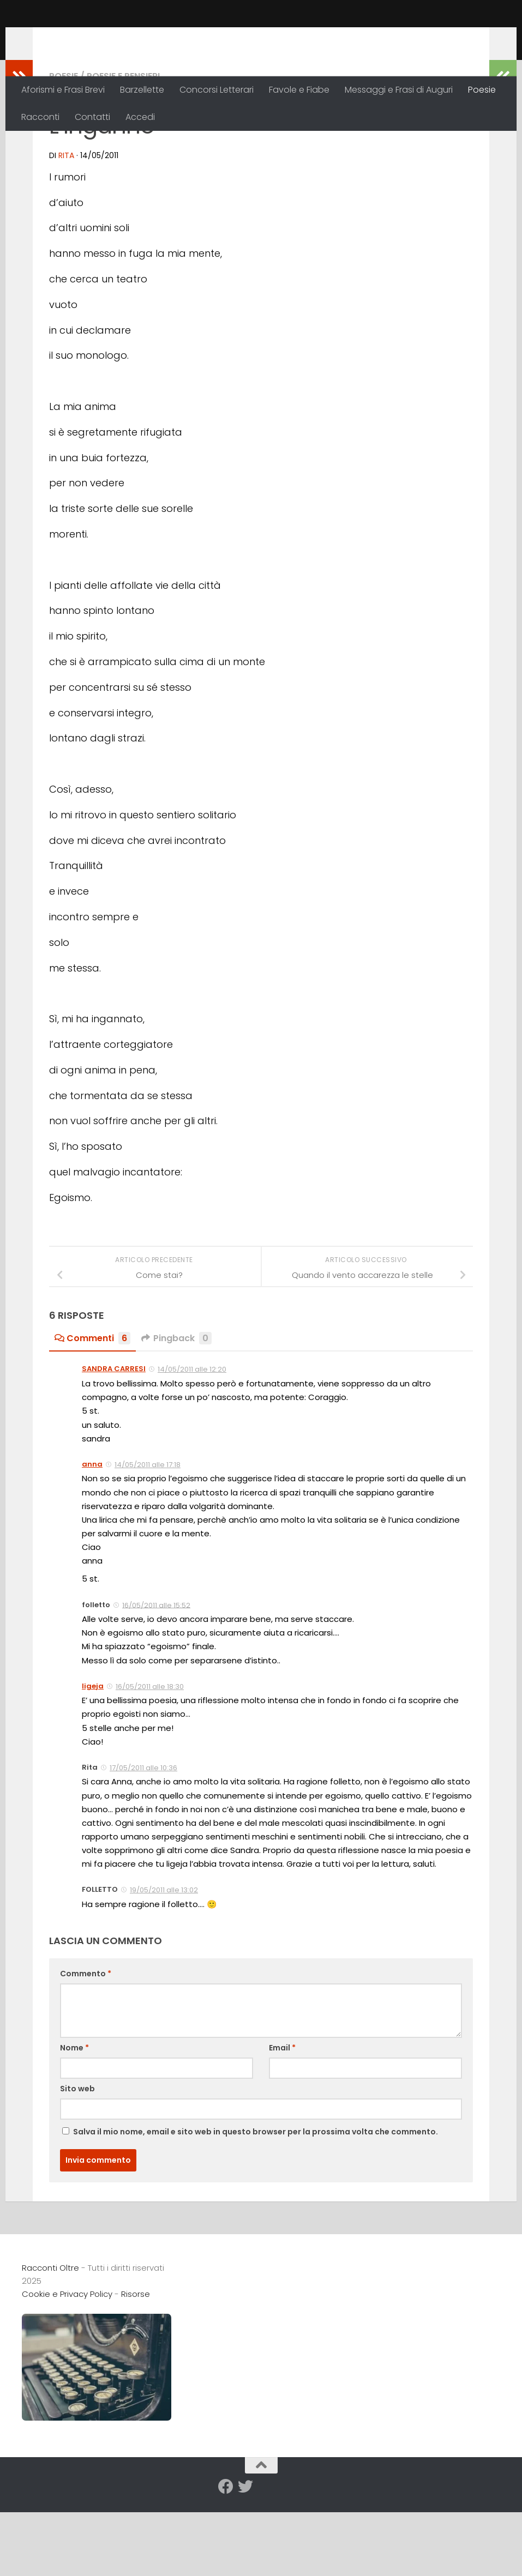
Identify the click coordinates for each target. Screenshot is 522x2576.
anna (92, 1535)
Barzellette (142, 89)
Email (282, 2118)
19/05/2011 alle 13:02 (164, 1961)
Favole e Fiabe (299, 89)
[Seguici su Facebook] (225, 2557)
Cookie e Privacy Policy (67, 2364)
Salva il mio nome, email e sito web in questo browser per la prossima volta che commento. (255, 2202)
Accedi (140, 117)
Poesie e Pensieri (123, 147)
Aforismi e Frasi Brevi (63, 89)
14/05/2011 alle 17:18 (148, 1535)
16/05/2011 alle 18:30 (150, 1757)
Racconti (40, 117)
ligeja (93, 1757)
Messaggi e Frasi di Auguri (399, 89)
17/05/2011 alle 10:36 (143, 1838)
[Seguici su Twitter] (245, 2557)
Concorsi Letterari (216, 89)
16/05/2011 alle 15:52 (156, 1675)
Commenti (92, 1409)
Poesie (482, 89)
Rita (66, 226)
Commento (85, 2044)
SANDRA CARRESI (114, 1439)
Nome (74, 2118)
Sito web (77, 2159)
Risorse (135, 2364)
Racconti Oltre (101, 38)
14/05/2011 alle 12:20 (192, 1440)
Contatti (92, 117)
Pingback (176, 1409)
